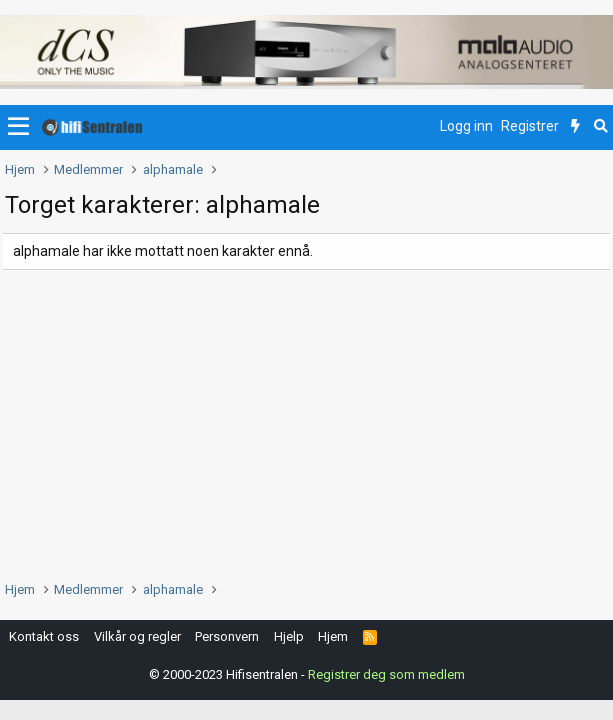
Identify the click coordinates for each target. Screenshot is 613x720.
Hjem (333, 636)
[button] (18, 127)
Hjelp (289, 636)
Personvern (227, 636)
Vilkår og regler (137, 636)
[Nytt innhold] (575, 127)
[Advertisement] (306, 420)
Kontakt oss (44, 636)
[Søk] (600, 127)
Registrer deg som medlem (386, 674)
